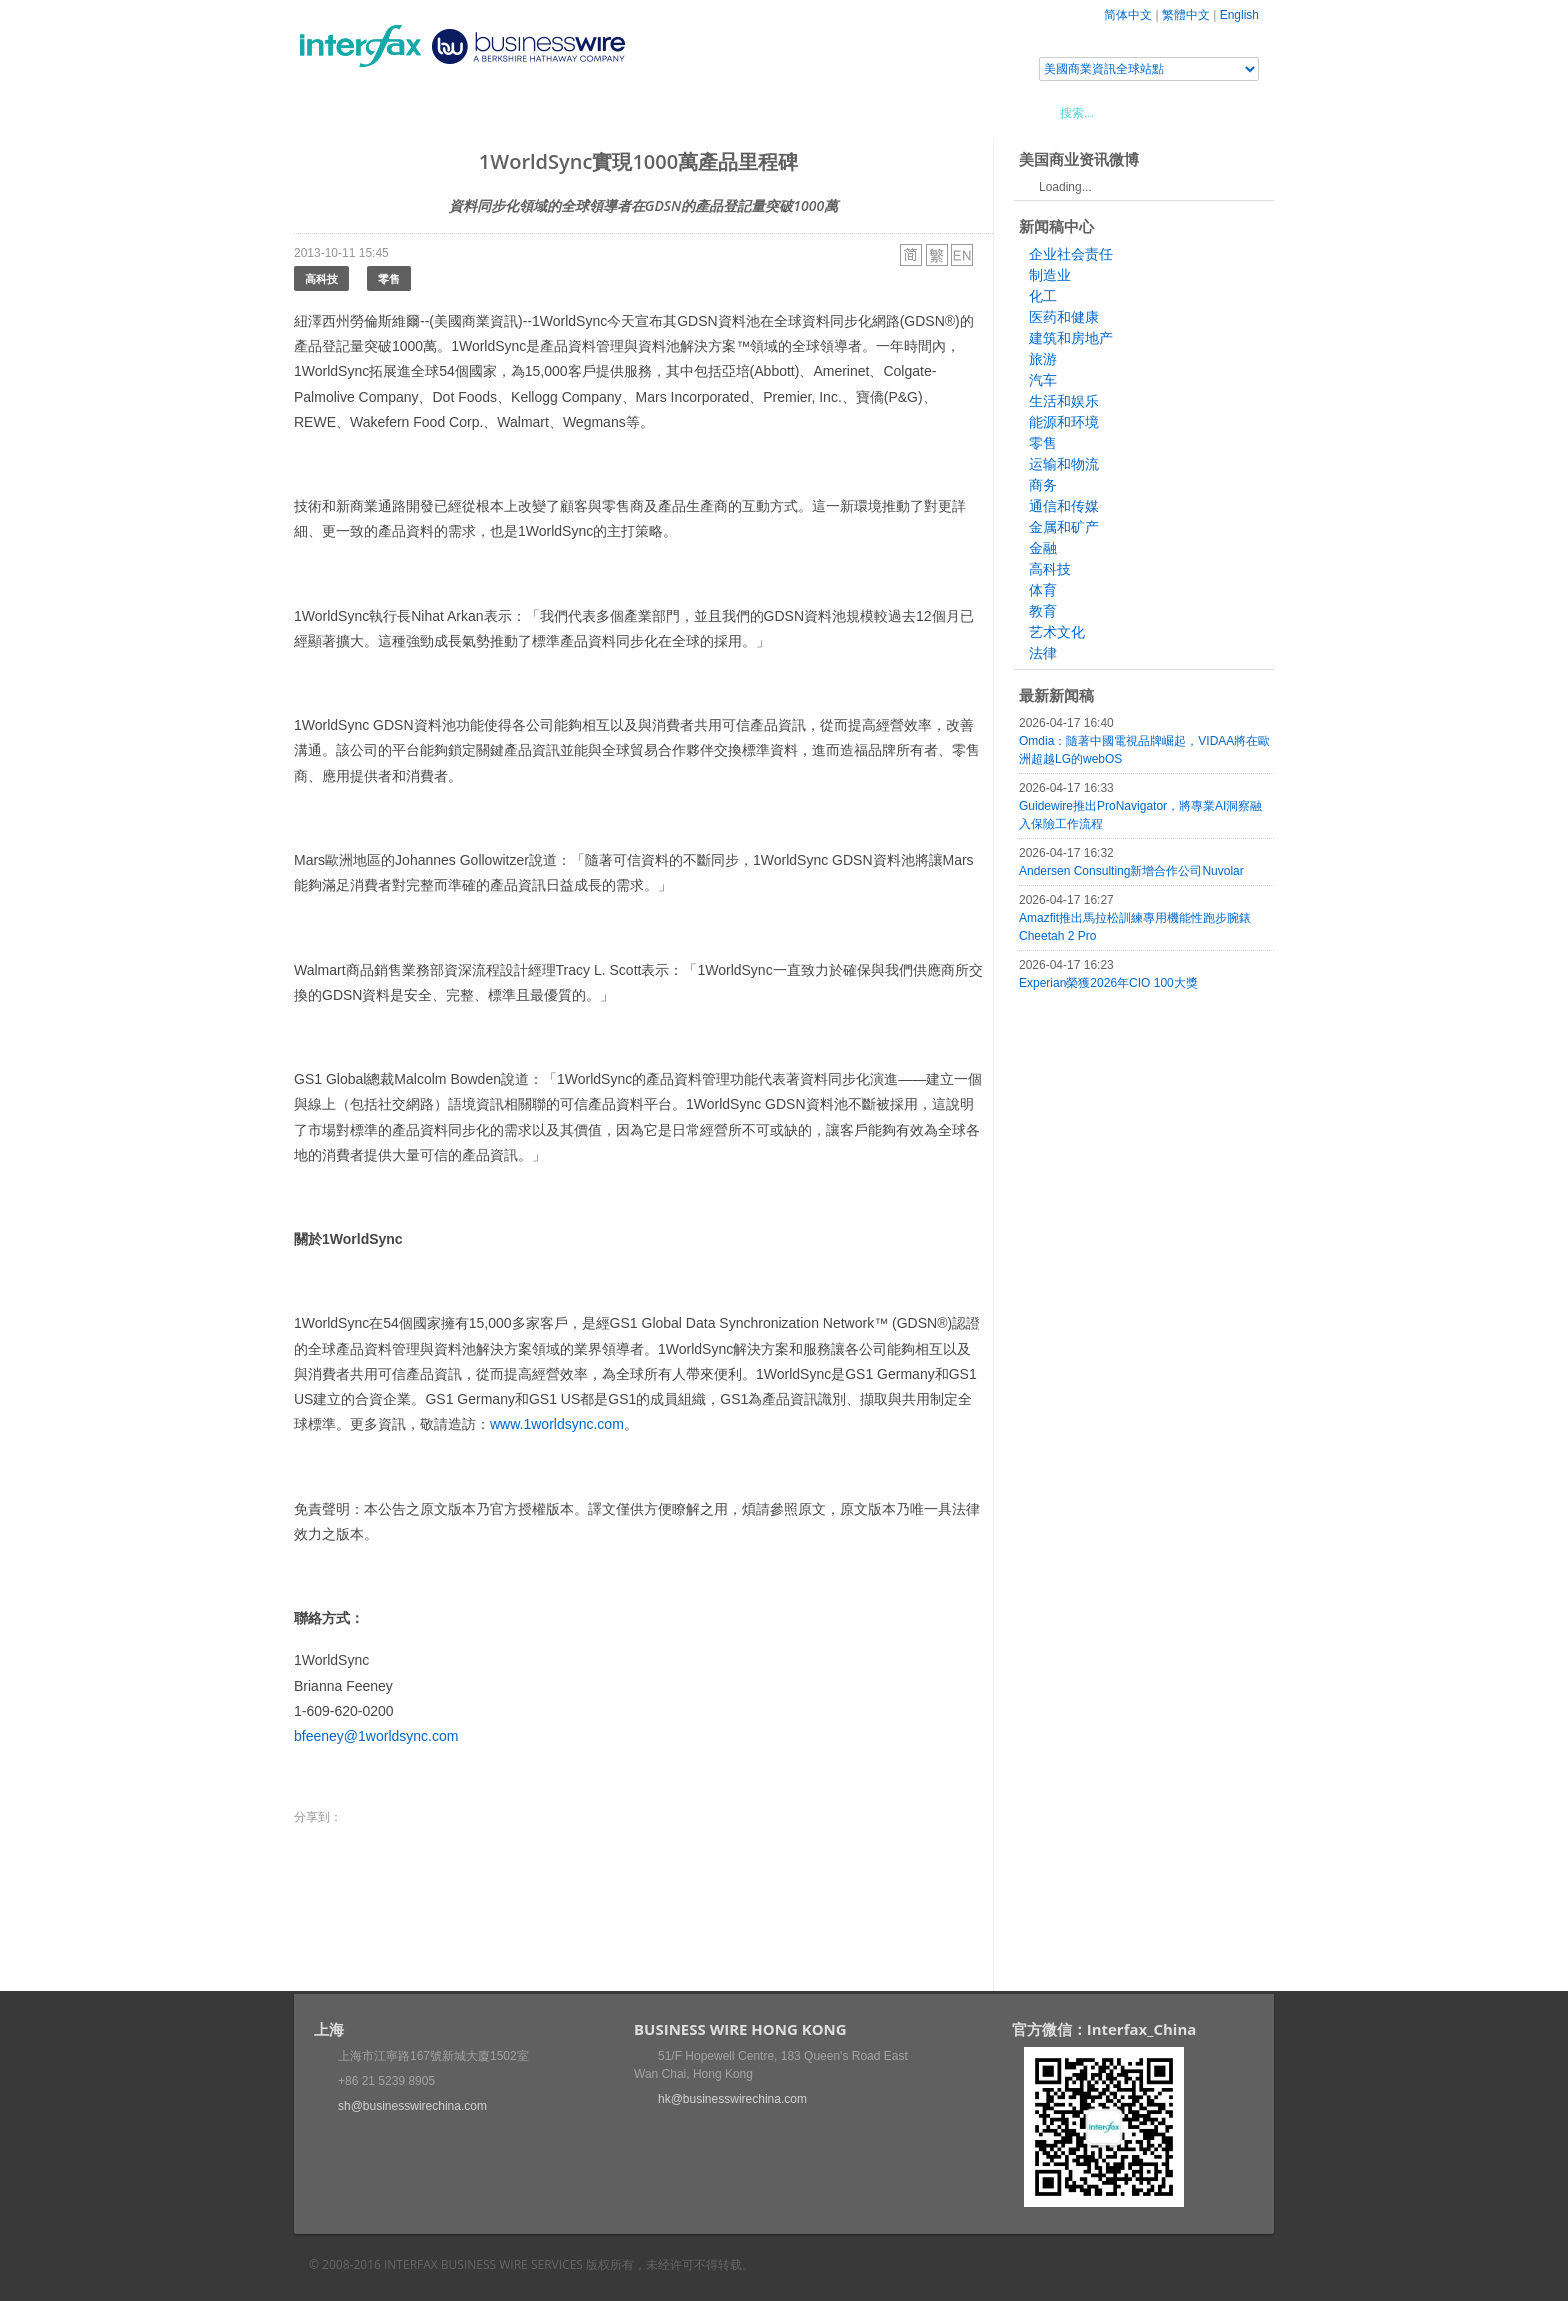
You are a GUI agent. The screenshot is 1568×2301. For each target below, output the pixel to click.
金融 (1043, 548)
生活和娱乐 (1064, 401)
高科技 (321, 278)
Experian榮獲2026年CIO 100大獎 (1108, 983)
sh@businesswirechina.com (412, 2106)
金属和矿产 (1064, 527)
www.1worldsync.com (557, 1424)
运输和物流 (1064, 464)
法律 (1043, 653)
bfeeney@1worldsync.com (376, 1736)
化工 (1043, 296)
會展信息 (497, 112)
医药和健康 (1064, 317)
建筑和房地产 (1071, 338)
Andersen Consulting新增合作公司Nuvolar (1131, 871)
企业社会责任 (1071, 254)
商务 (1043, 485)
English (1239, 15)
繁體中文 (1186, 15)
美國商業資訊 (674, 112)
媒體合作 (579, 112)
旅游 (1043, 359)
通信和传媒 (1064, 506)
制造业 (1050, 275)
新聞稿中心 (408, 112)
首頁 (333, 112)
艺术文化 (1057, 632)
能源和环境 (1064, 422)
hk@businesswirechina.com (732, 2099)
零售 (389, 278)
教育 (1043, 611)
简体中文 (1128, 15)
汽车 (1043, 380)
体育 (1043, 590)
